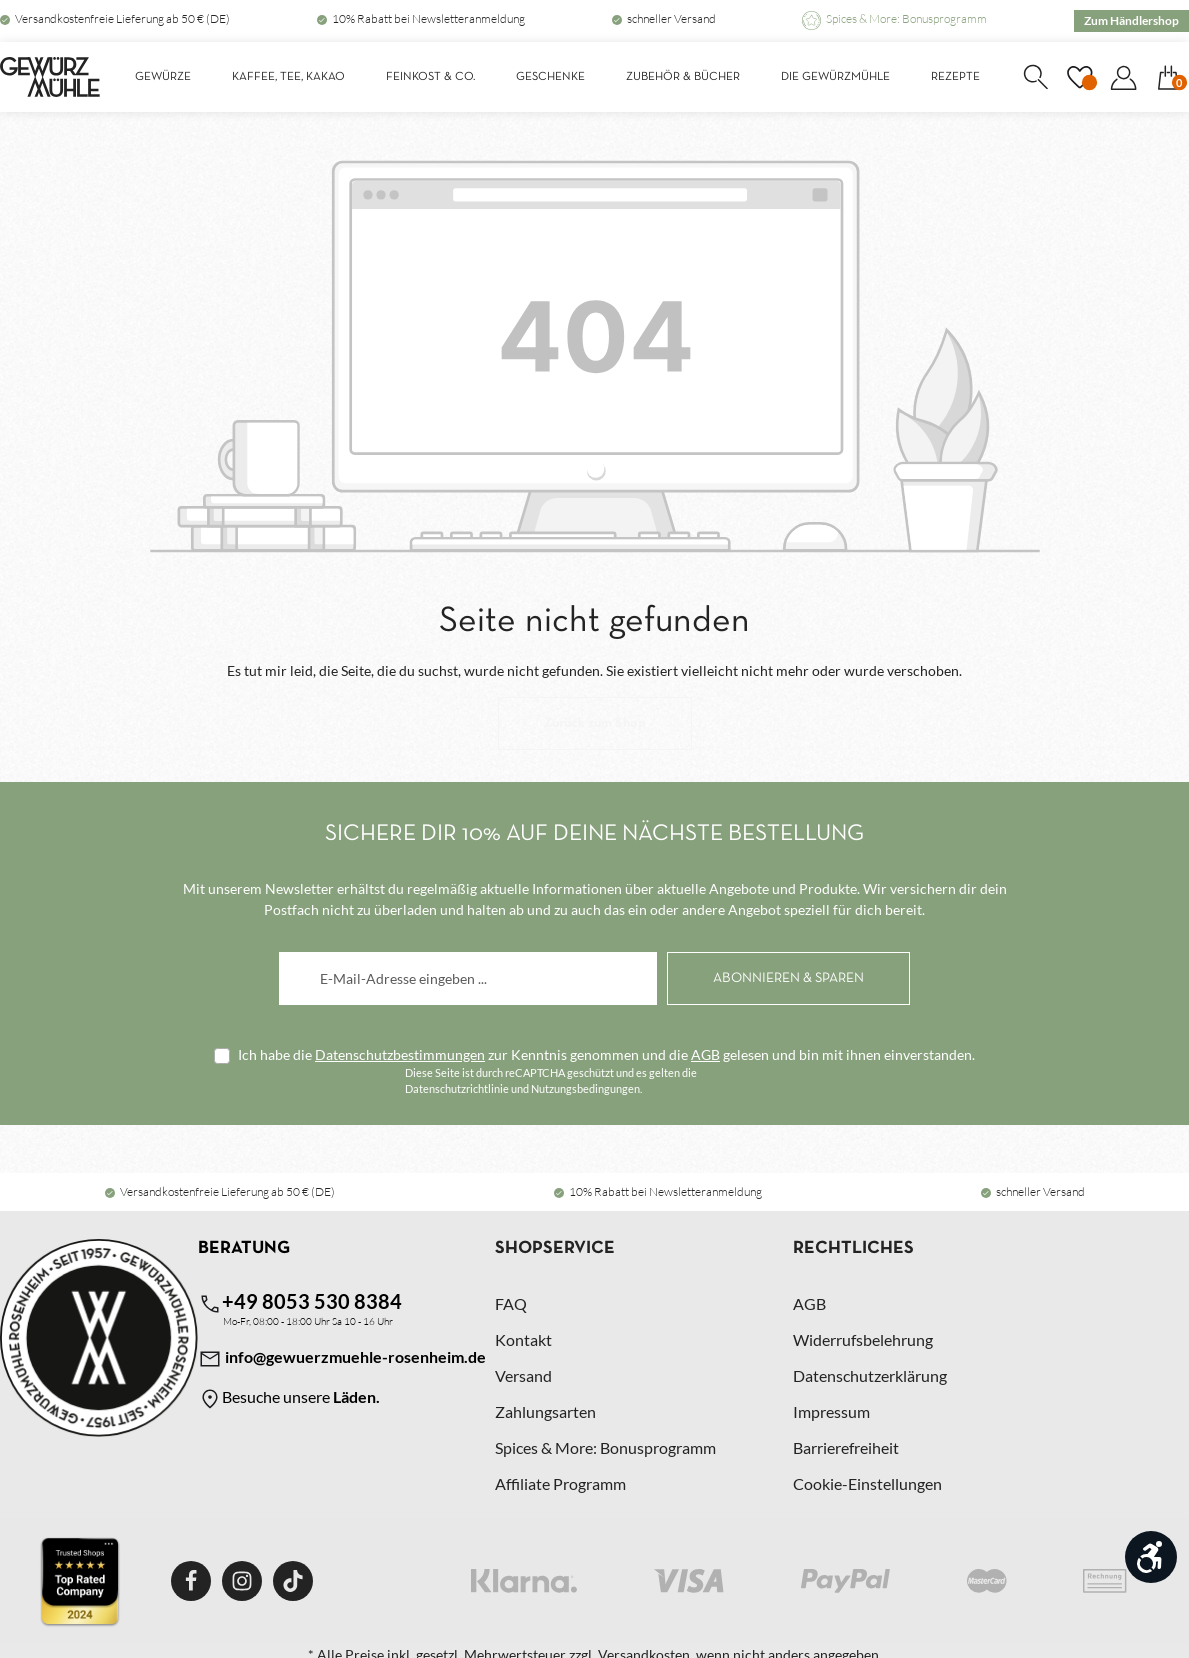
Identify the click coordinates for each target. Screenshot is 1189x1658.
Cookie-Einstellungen (867, 1483)
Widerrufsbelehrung (863, 1339)
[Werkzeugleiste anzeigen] (1151, 1557)
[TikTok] (293, 1581)
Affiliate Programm (560, 1483)
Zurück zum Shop (595, 723)
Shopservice (555, 1248)
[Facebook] (191, 1581)
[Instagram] (242, 1581)
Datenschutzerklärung (870, 1375)
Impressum (831, 1411)
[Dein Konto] (1123, 77)
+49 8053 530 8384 (300, 1302)
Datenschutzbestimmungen (400, 1054)
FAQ (511, 1303)
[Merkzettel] (1079, 77)
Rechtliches (853, 1248)
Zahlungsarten (545, 1411)
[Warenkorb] (1168, 77)
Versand (523, 1375)
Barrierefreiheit (846, 1447)
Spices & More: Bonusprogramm (906, 18)
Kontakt (523, 1339)
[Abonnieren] (788, 978)
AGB (705, 1054)
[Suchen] (1035, 77)
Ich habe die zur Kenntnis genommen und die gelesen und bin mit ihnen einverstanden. (606, 1054)
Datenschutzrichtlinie (457, 1088)
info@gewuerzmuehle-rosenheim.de (342, 1359)
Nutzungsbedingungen (585, 1088)
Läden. (356, 1396)
